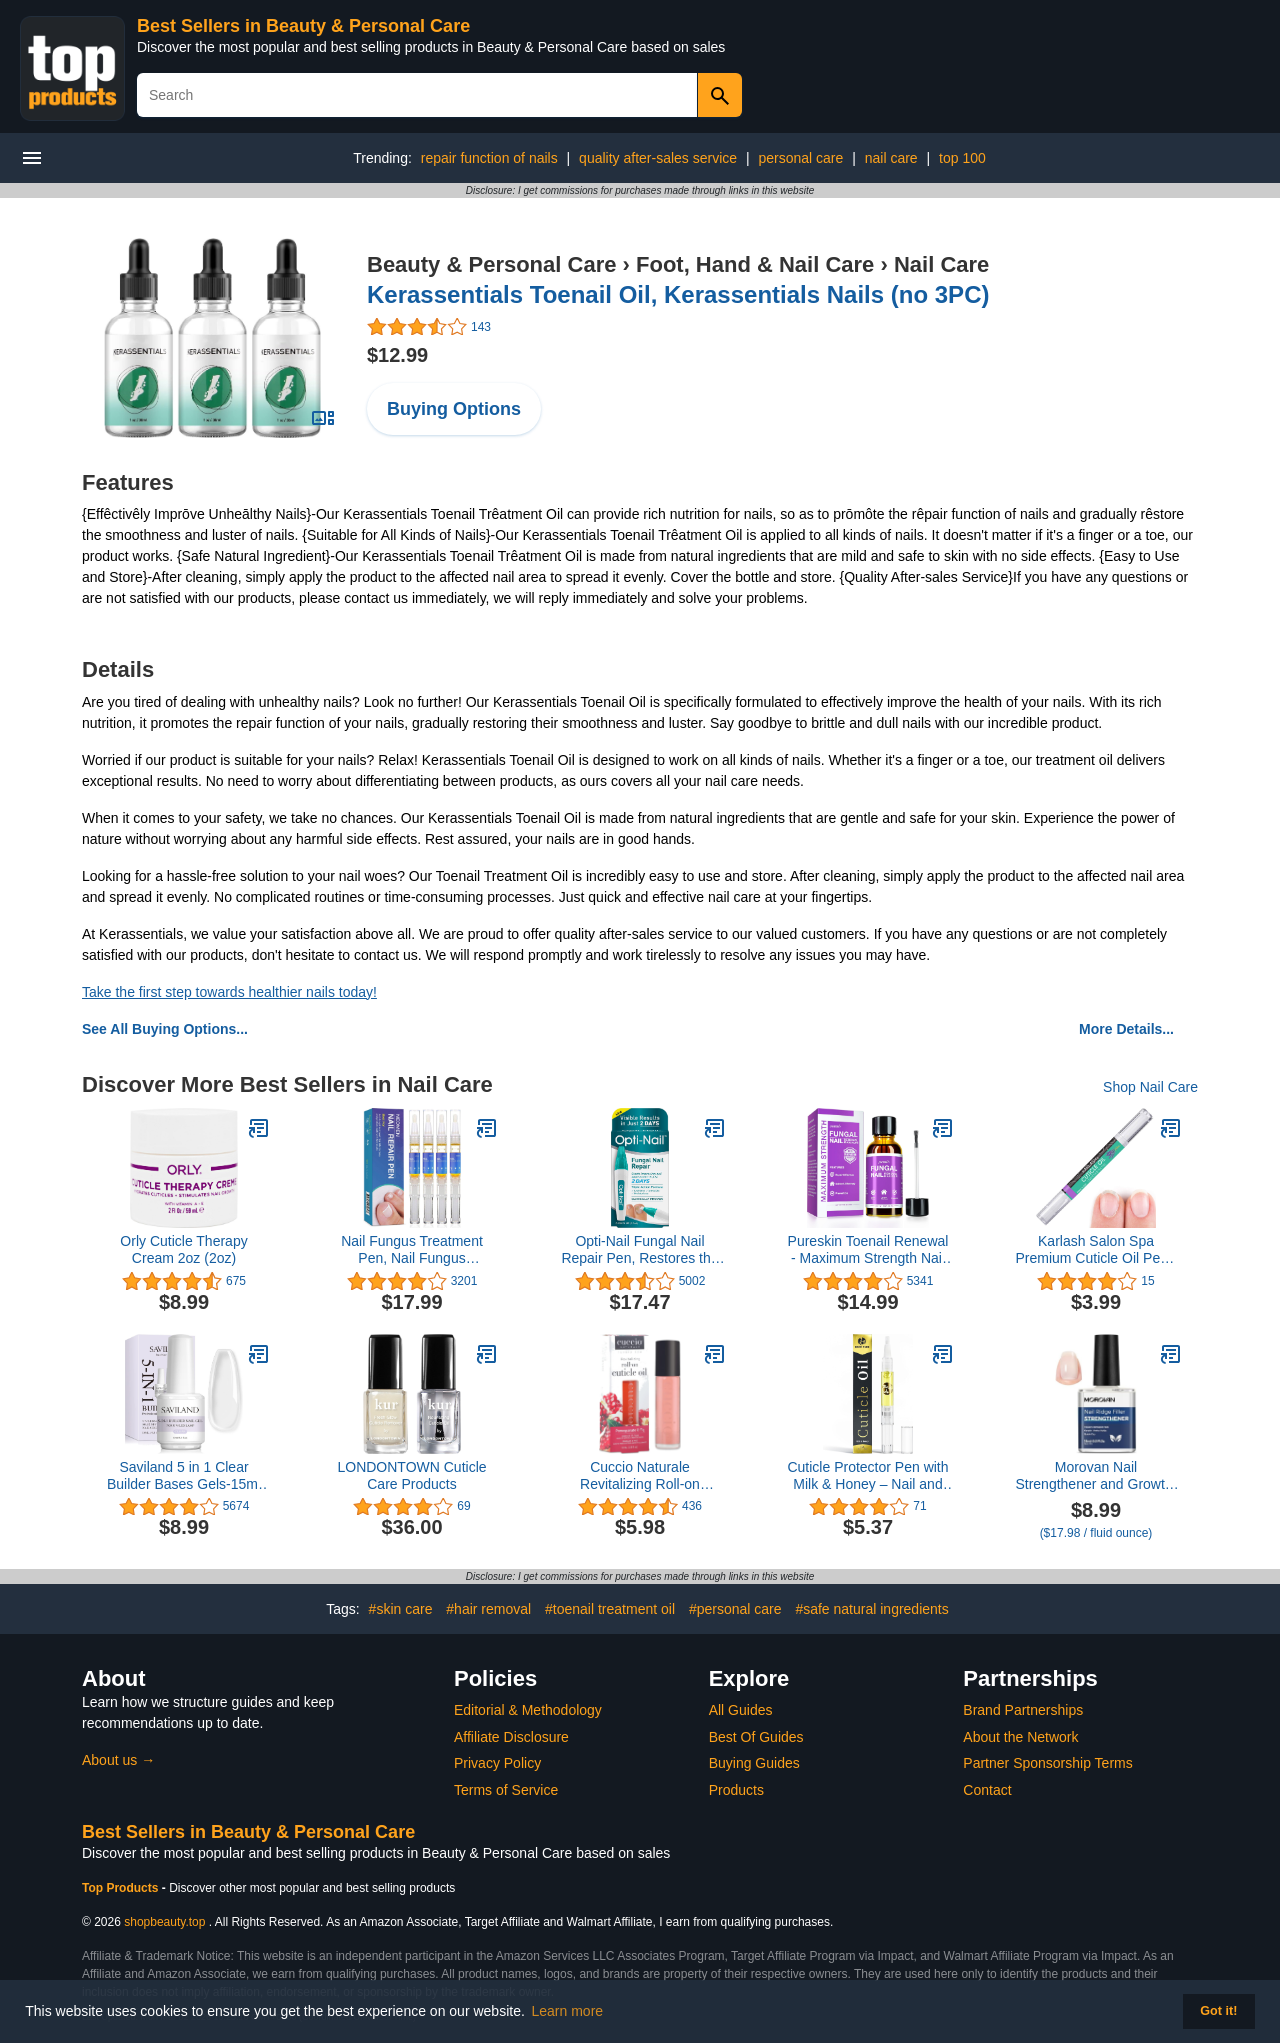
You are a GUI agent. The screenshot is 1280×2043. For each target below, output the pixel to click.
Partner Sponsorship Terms (1047, 1763)
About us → (118, 1760)
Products (736, 1790)
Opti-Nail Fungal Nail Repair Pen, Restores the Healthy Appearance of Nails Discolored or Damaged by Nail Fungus (640, 1250)
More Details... (1126, 1029)
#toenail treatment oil (610, 1609)
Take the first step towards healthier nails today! (229, 992)
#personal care (735, 1609)
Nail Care (941, 264)
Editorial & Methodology (528, 1710)
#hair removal (488, 1609)
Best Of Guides (756, 1737)
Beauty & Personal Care (491, 264)
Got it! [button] (1218, 2011)
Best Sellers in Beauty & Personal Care (303, 26)
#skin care (401, 1609)
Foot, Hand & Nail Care (755, 264)
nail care (891, 158)
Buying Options (454, 409)
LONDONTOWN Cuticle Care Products (411, 1475)
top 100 (962, 158)
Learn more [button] (568, 2011)
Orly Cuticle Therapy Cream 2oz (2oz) (183, 1249)
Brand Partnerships (1023, 1710)
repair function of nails (489, 158)
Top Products (122, 1888)
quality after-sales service (658, 158)
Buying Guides (754, 1763)
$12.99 (397, 355)
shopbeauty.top (164, 1922)
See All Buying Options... (165, 1029)
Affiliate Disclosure (511, 1737)
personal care (800, 158)
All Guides (741, 1710)
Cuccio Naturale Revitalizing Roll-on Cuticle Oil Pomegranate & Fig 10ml (640, 1476)
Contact (987, 1790)
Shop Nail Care (1150, 1087)
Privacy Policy (497, 1763)
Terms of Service (506, 1790)
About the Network (1020, 1737)
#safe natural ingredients (871, 1609)
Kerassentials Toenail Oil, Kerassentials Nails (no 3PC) (678, 294)
